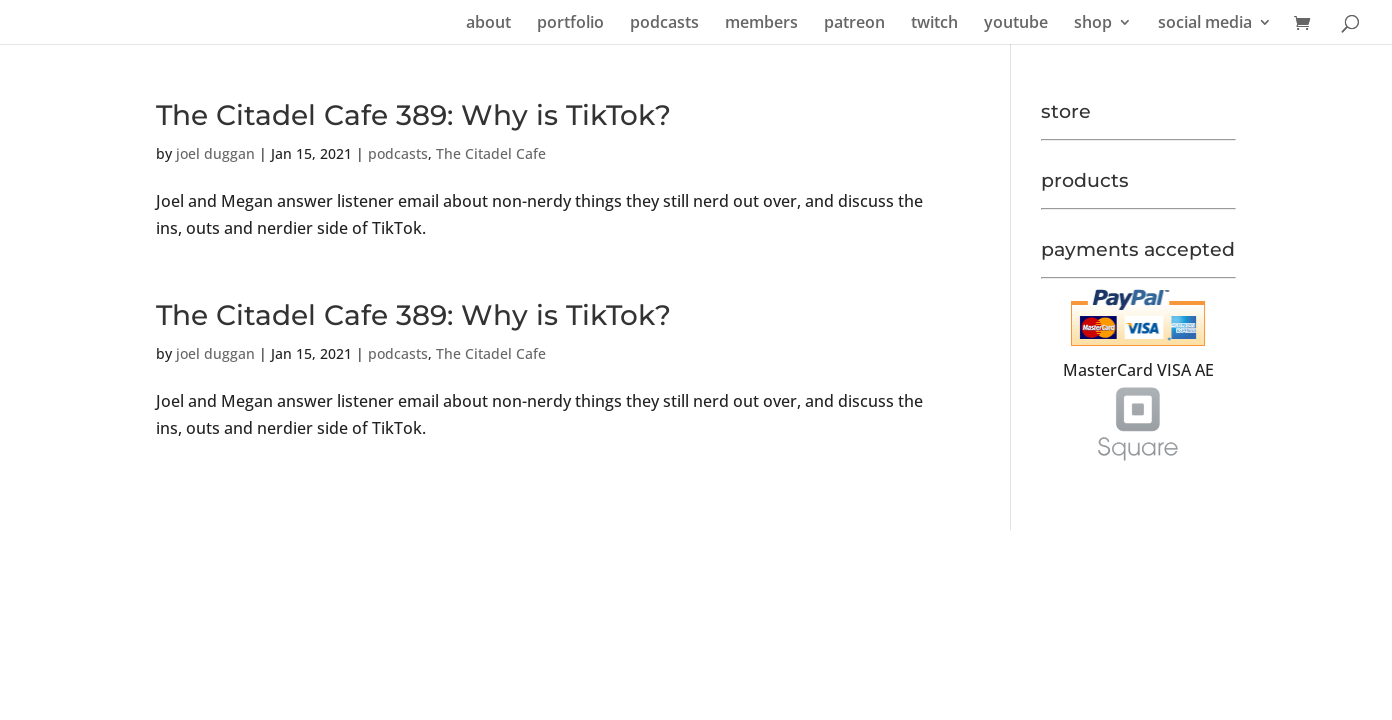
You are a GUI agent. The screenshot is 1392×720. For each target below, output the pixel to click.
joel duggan (215, 153)
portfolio (570, 24)
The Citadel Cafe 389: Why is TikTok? (413, 115)
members (761, 24)
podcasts (664, 24)
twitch (934, 24)
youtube (1016, 24)
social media (1205, 24)
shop (1093, 24)
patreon (854, 24)
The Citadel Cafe (491, 153)
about (488, 24)
